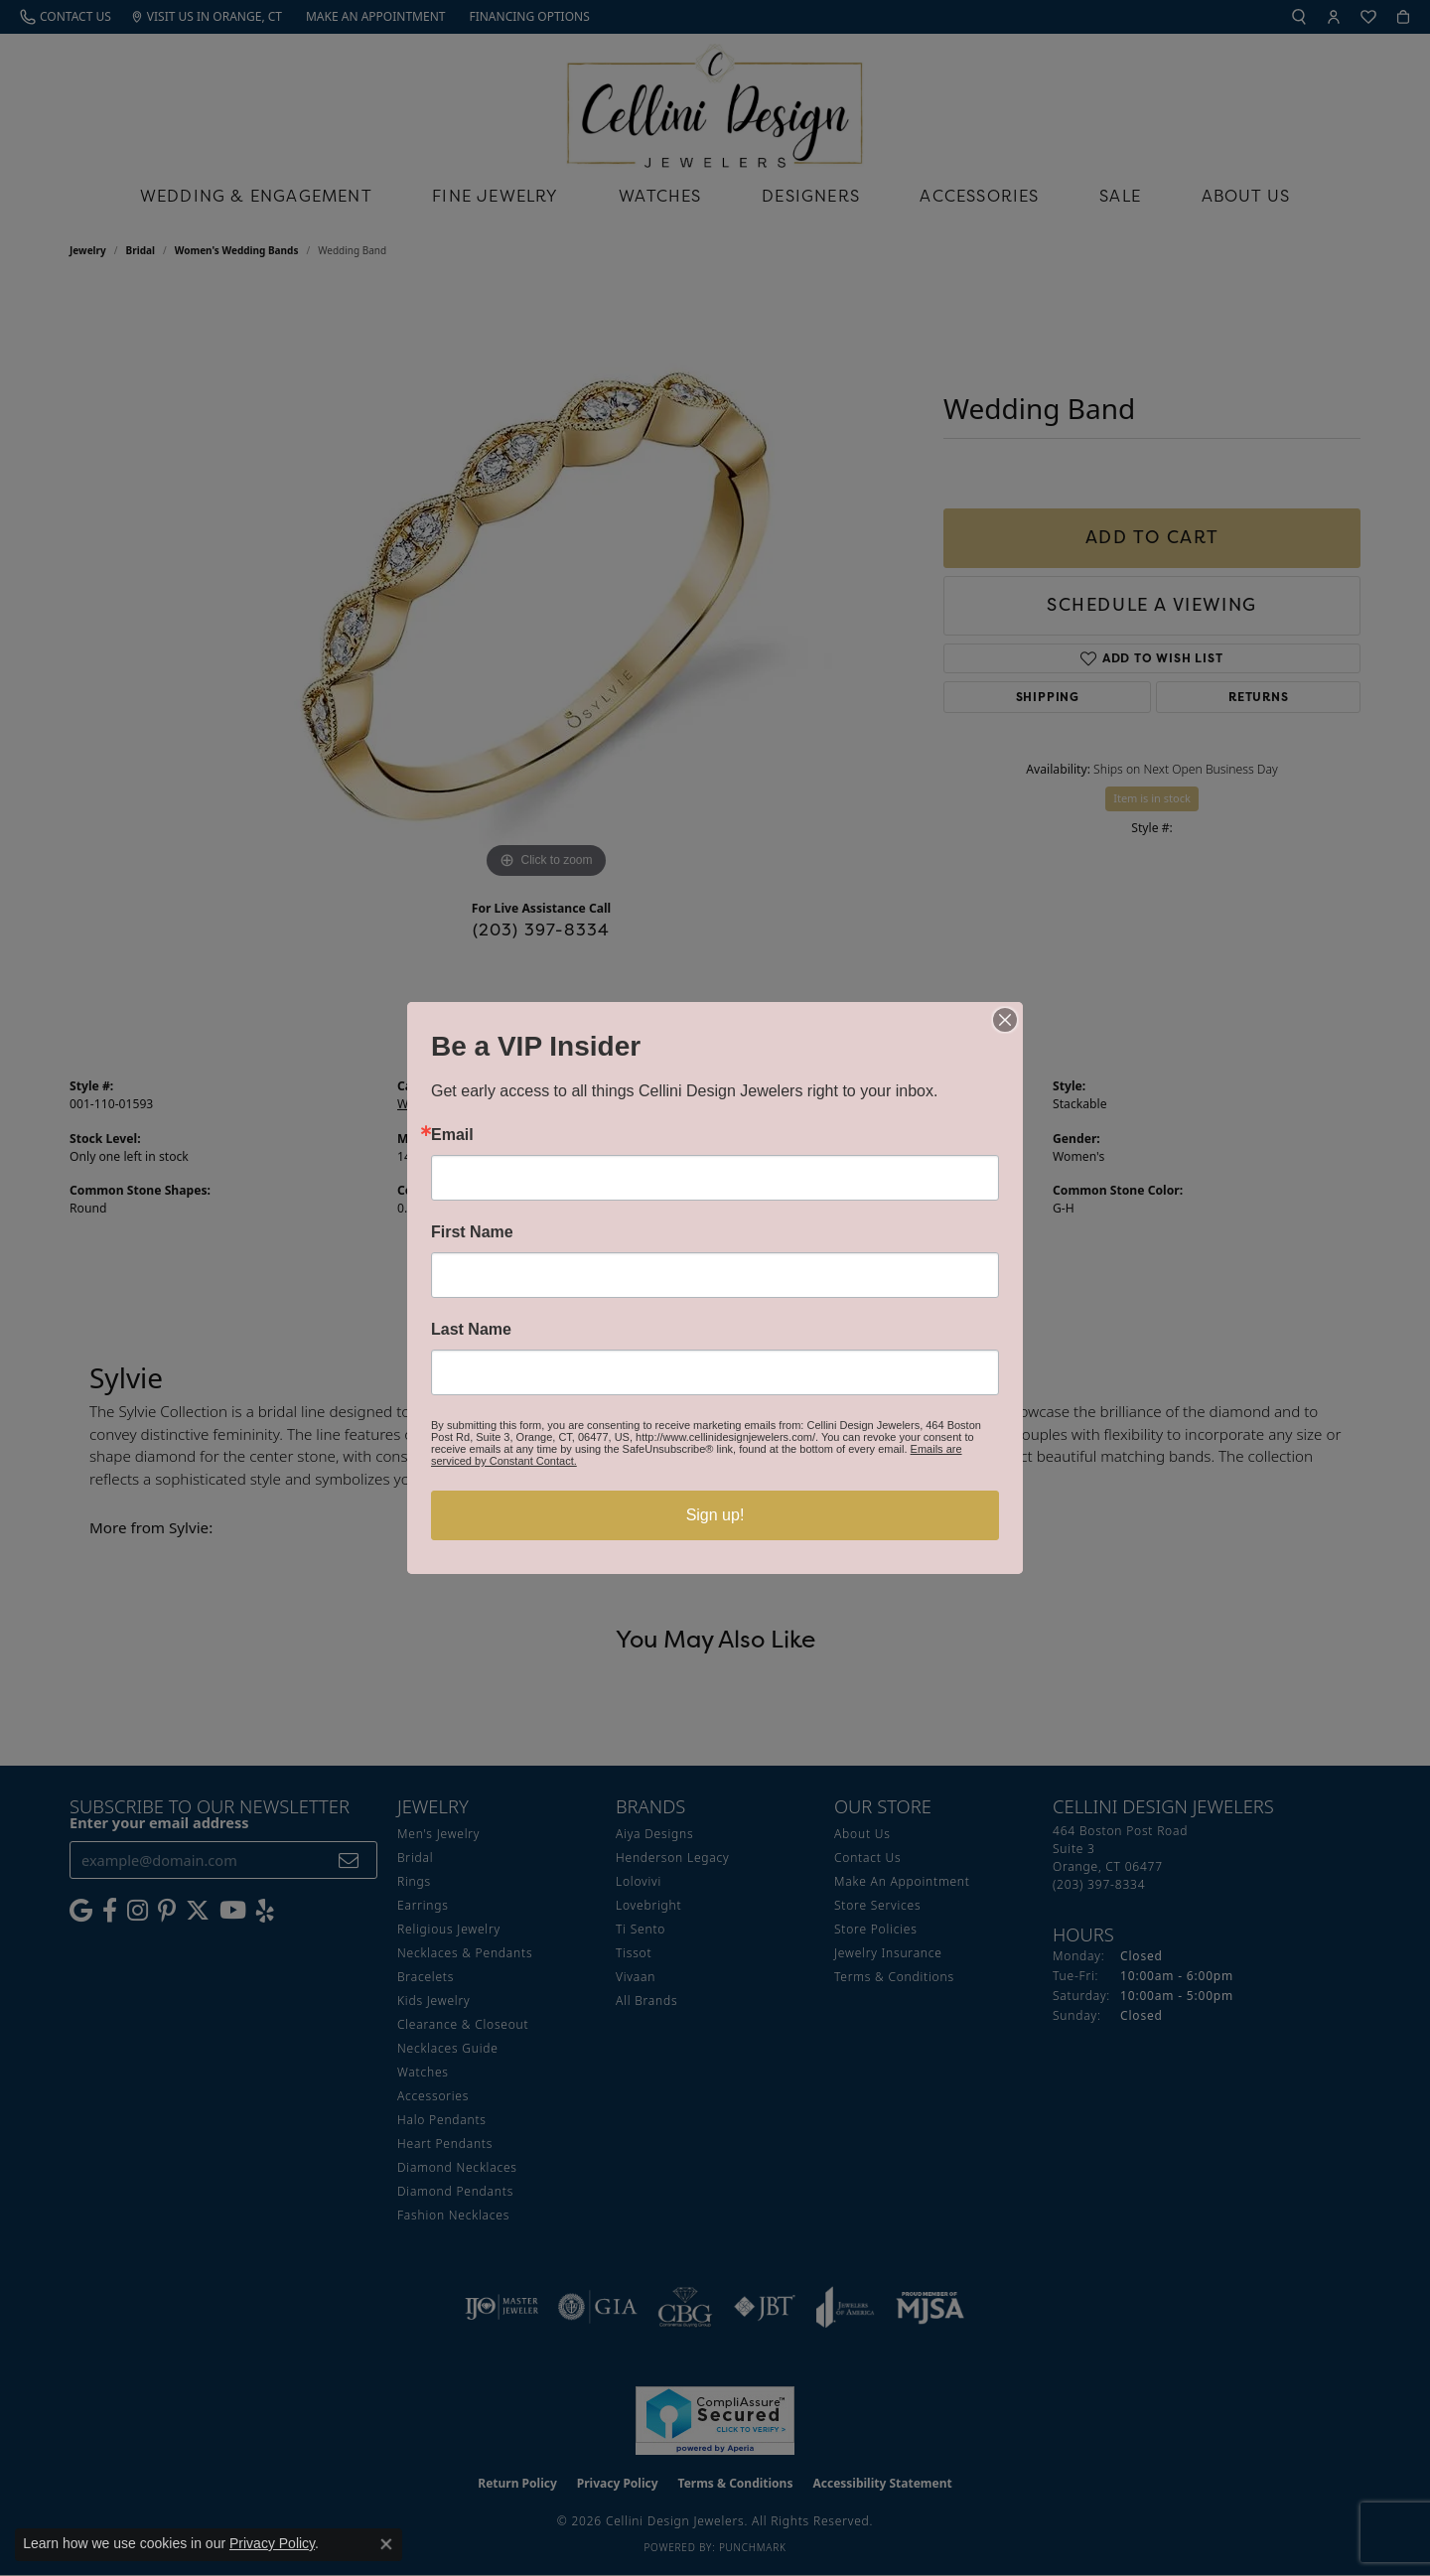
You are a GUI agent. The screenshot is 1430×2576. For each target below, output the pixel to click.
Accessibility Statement (881, 2483)
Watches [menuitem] (423, 2072)
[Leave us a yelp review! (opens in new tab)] (265, 1911)
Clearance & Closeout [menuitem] (462, 2024)
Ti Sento (640, 1929)
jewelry (88, 250)
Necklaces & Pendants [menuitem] (464, 1952)
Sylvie (741, 1103)
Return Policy (517, 2483)
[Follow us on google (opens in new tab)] (81, 1911)
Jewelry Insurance (888, 1952)
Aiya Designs (654, 1833)
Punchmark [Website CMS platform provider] (752, 2547)
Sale (1120, 196)
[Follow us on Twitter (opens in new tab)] (198, 1911)
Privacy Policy (617, 2483)
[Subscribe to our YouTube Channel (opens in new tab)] (232, 1911)
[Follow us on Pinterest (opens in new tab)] (167, 1911)
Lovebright (648, 1905)
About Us (1246, 196)
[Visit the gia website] (598, 2307)
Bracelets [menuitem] (425, 1976)
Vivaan (635, 1976)
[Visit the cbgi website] (685, 2307)
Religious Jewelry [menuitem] (448, 1929)
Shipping (1047, 696)
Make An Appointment (902, 1881)
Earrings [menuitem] (423, 1905)
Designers (811, 196)
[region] (546, 586)
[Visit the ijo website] (502, 2307)
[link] (65, 17)
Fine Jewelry (495, 196)
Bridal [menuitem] (415, 1857)
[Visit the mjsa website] (930, 2307)
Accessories (979, 196)
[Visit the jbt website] (764, 2307)
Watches (660, 196)
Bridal (140, 250)
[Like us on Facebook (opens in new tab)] (109, 1911)
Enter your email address (159, 1822)
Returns (1258, 696)
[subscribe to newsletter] (349, 1860)
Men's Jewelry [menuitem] (438, 1833)
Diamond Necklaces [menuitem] (457, 2167)
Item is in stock (1152, 797)
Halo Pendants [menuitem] (442, 2119)
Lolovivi (638, 1881)
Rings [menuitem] (414, 1881)
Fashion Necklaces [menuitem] (453, 2215)
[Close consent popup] (386, 2544)
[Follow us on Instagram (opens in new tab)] (137, 1911)
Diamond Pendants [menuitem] (455, 2191)
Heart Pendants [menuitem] (445, 2143)
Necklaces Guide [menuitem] (448, 2048)
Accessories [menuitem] (433, 2095)
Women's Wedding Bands (237, 250)
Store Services (877, 1905)
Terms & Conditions (894, 1976)
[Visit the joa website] (845, 2307)
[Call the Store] (1099, 1884)
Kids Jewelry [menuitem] (433, 2000)
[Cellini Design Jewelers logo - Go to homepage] (715, 101)
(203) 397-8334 (542, 929)
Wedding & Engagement (256, 196)
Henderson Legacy (673, 1857)
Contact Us (867, 1857)
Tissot (633, 1952)
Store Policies (876, 1929)
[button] (1299, 17)
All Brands (646, 2000)
